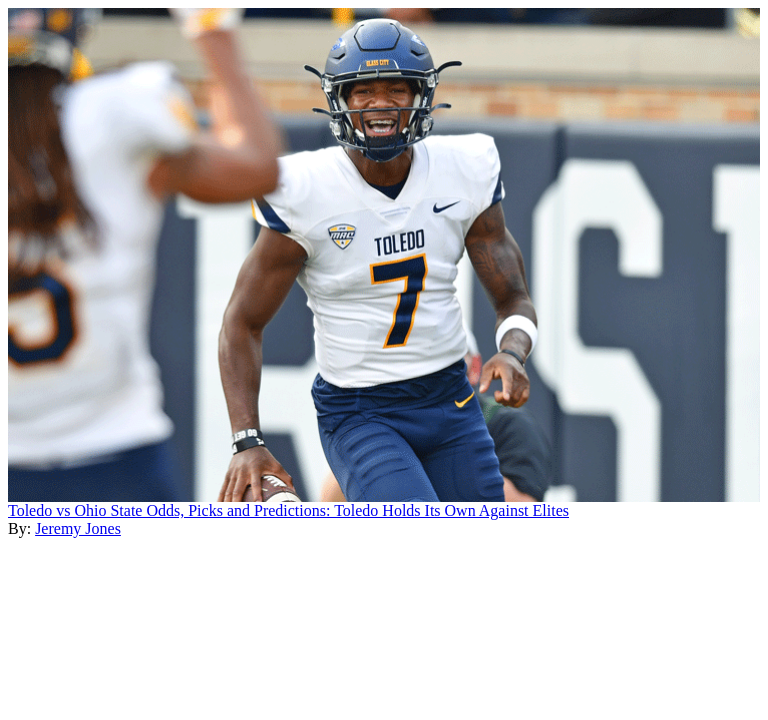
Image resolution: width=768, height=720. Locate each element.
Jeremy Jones (78, 528)
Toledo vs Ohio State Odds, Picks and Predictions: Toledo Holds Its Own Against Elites (288, 510)
